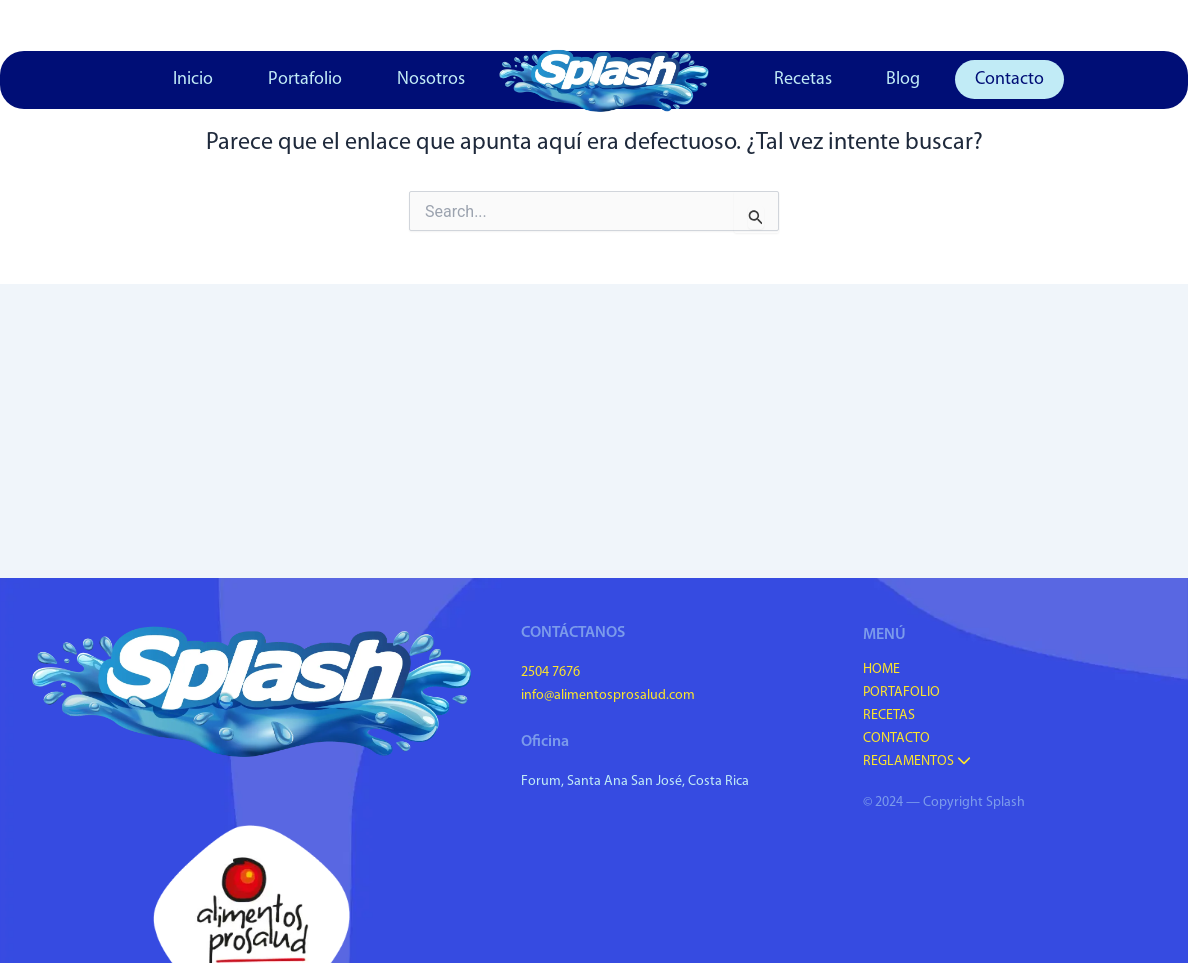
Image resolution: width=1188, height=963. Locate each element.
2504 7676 (550, 672)
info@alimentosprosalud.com (608, 695)
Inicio (193, 79)
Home (881, 669)
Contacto (1009, 79)
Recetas (803, 79)
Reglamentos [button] (917, 761)
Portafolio (305, 79)
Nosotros (431, 79)
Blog (903, 79)
